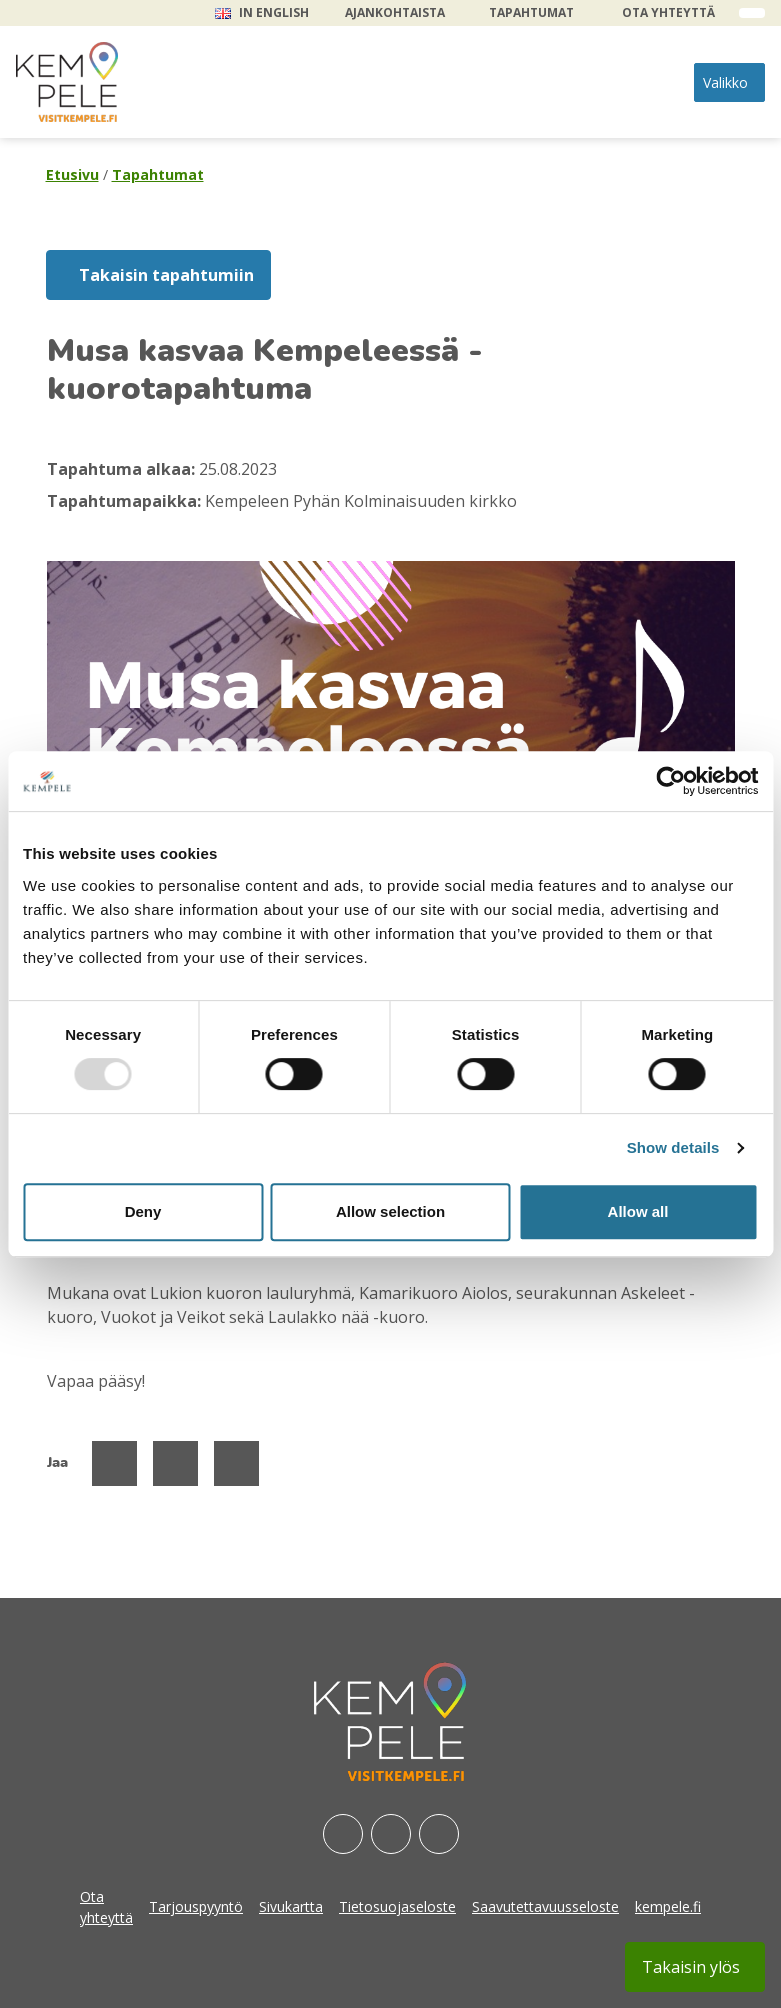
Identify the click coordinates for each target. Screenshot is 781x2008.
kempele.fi (668, 1906)
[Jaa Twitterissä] (175, 1463)
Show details (673, 1147)
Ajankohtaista (395, 12)
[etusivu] (67, 82)
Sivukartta (291, 1906)
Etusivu (72, 174)
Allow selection (390, 1211)
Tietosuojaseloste (397, 1906)
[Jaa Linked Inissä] (236, 1463)
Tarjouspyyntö (196, 1906)
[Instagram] (391, 1834)
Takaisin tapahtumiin (166, 275)
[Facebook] (343, 1834)
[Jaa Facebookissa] (114, 1463)
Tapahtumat (531, 12)
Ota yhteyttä (668, 12)
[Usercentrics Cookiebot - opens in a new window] (670, 781)
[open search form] (752, 13)
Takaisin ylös (691, 1967)
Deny (143, 1211)
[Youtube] (439, 1834)
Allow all (638, 1211)
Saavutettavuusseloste (545, 1906)
